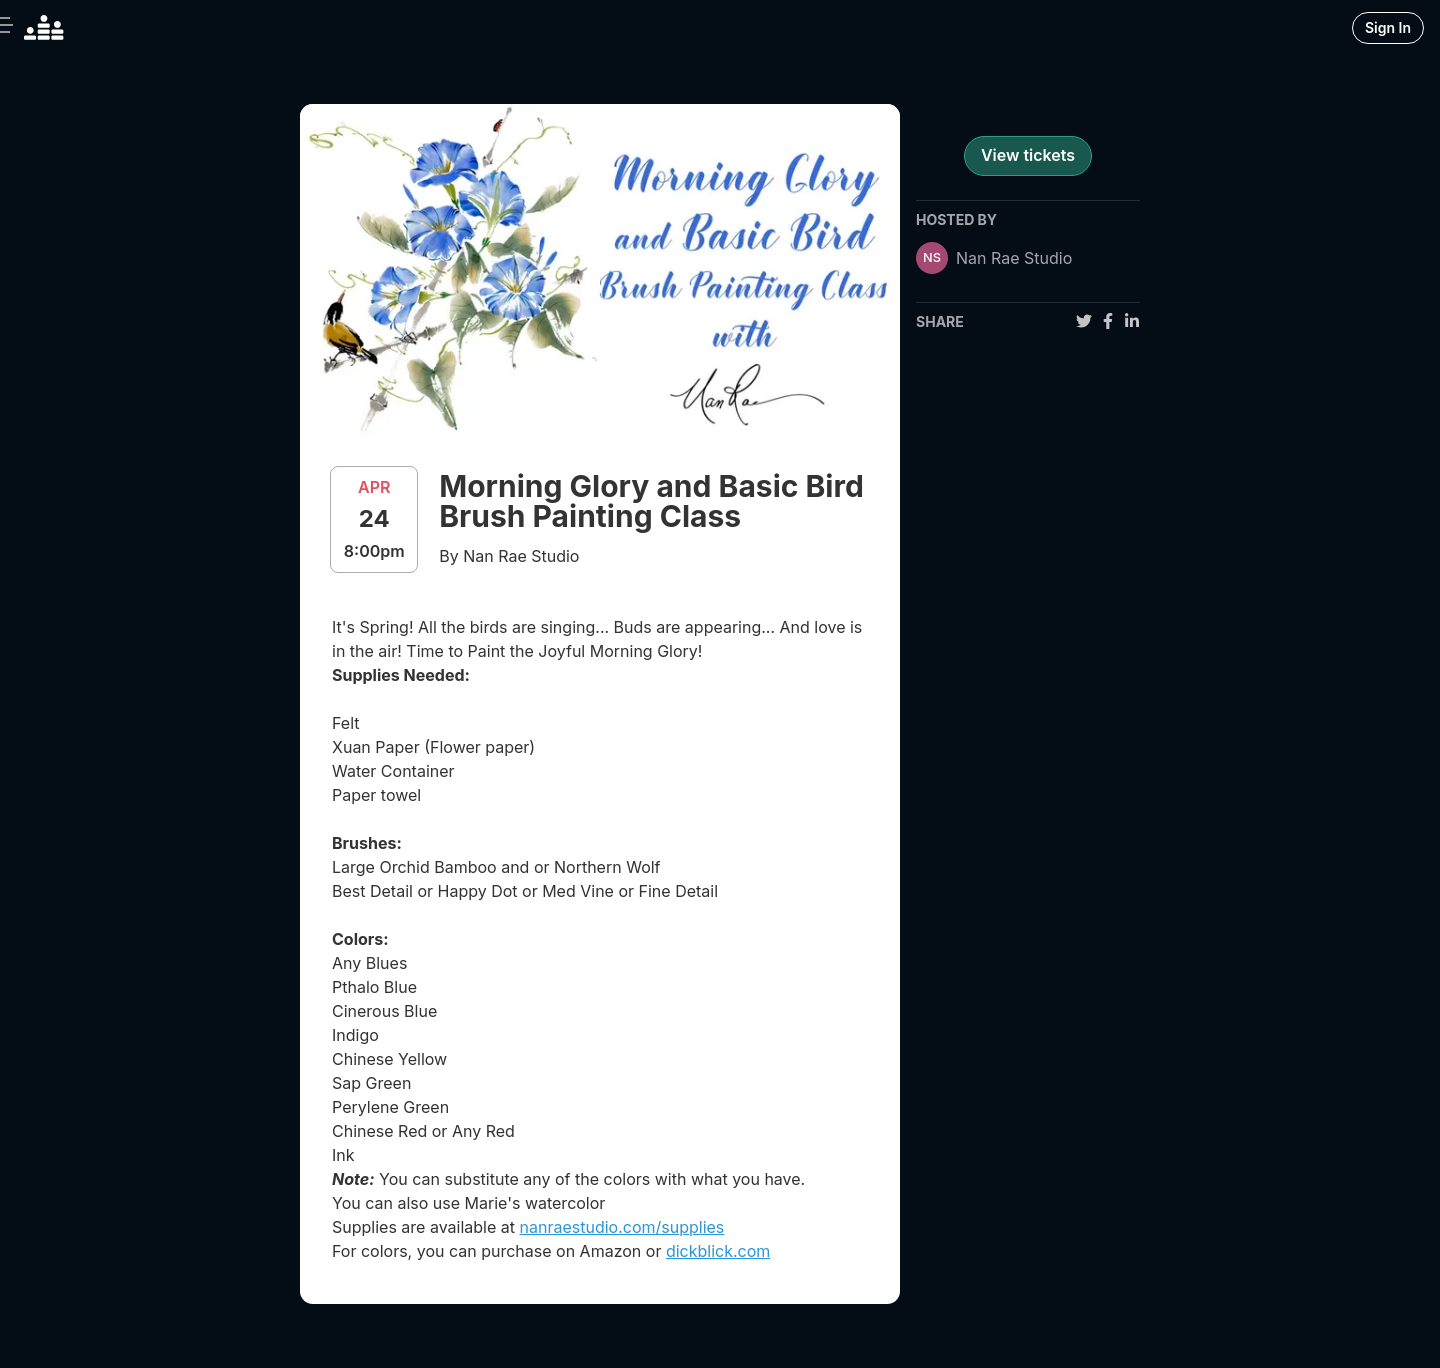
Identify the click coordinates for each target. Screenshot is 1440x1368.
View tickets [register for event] (1028, 155)
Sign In (1388, 27)
